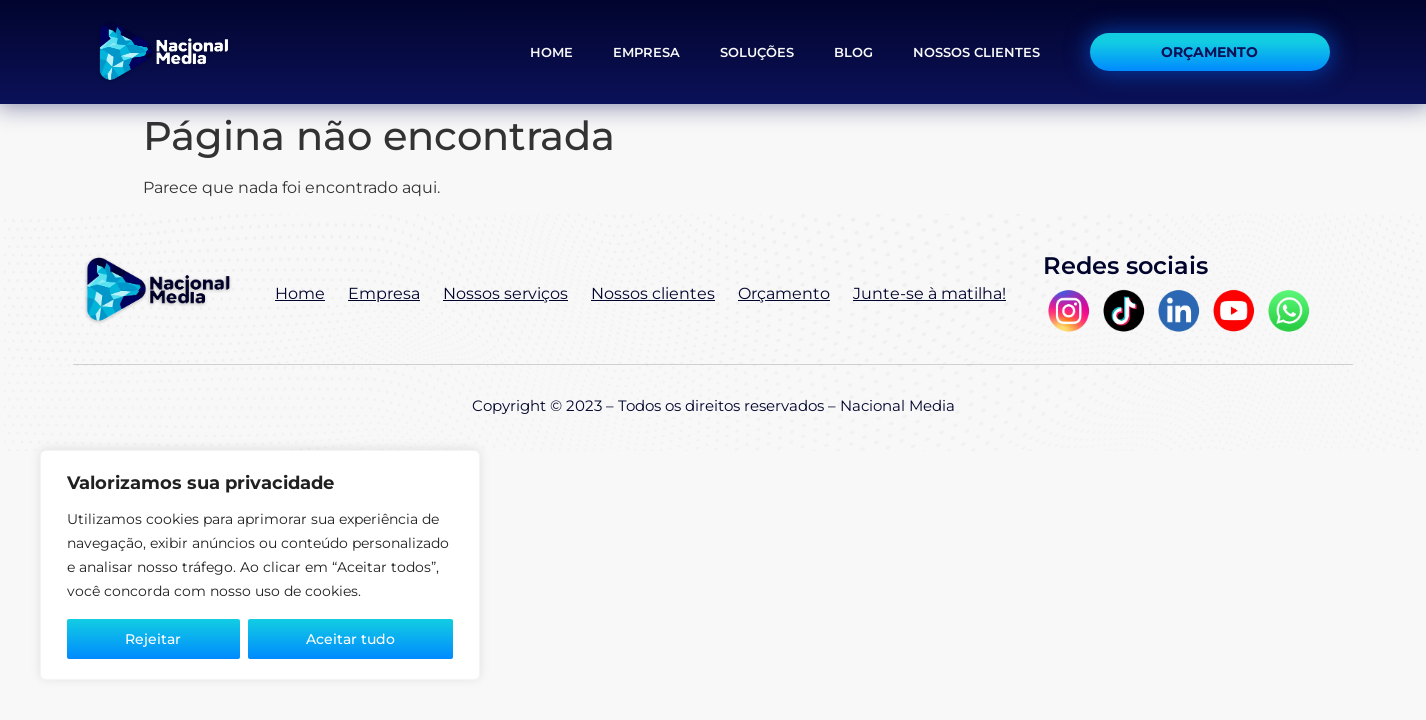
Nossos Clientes (976, 52)
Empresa (646, 52)
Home (551, 52)
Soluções (757, 52)
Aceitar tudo (350, 639)
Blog (853, 52)
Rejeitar (153, 639)
